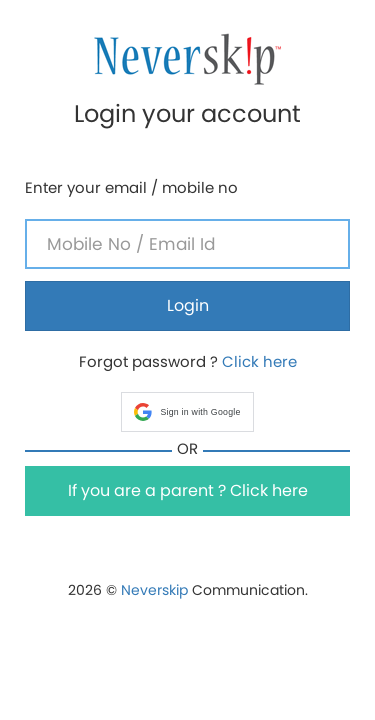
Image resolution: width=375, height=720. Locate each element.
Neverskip (154, 590)
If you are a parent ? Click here (188, 490)
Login (188, 305)
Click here (259, 361)
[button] (187, 412)
